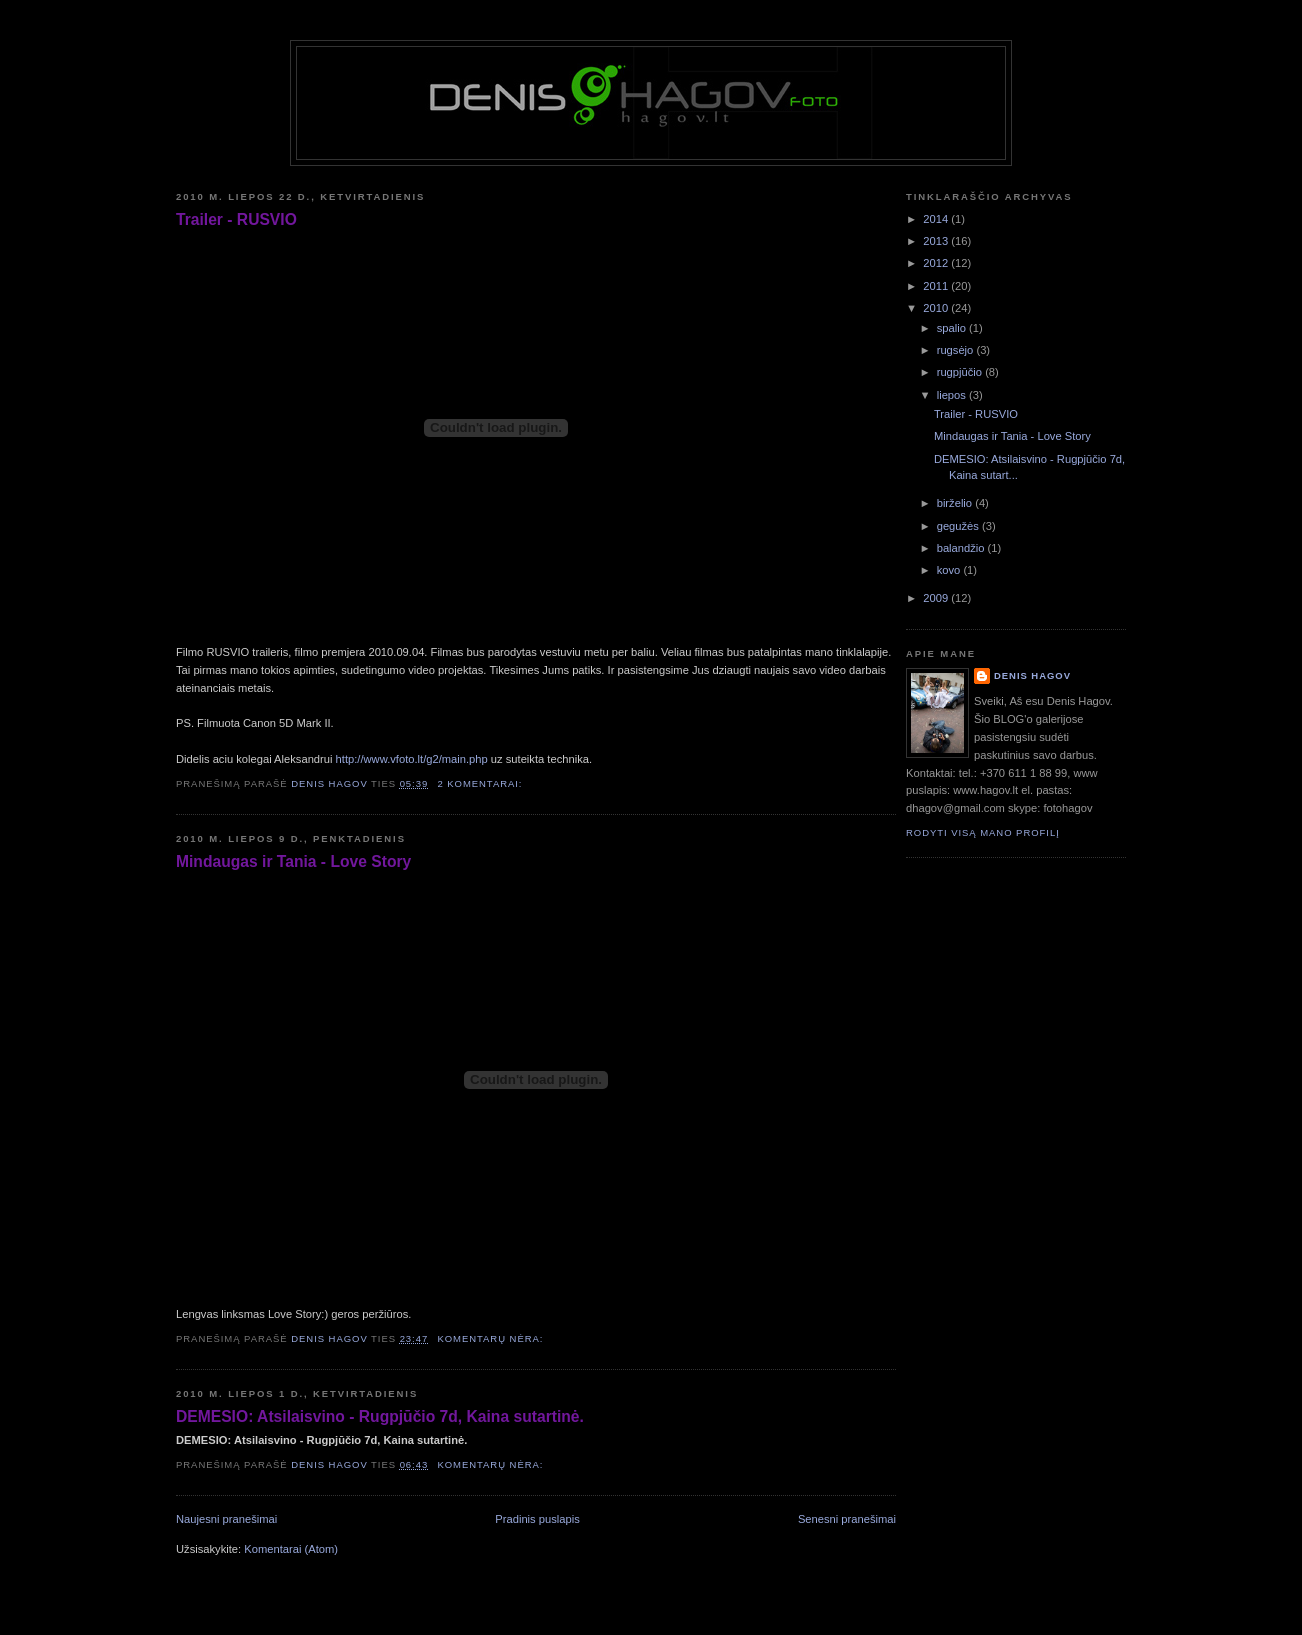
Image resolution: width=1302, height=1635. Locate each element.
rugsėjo (957, 350)
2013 (937, 241)
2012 (937, 263)
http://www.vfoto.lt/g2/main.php (412, 759)
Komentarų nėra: (492, 1338)
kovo (950, 570)
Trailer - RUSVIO (236, 219)
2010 (937, 308)
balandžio (962, 548)
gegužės (959, 526)
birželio (956, 503)
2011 (937, 286)
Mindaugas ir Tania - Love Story (293, 861)
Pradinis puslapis (537, 1519)
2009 (937, 598)
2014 (937, 219)
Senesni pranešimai (847, 1519)
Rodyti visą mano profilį (983, 832)
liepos (953, 395)
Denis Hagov (1032, 675)
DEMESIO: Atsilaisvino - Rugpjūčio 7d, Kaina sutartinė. (380, 1416)
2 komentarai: (481, 783)
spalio (953, 328)
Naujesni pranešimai (226, 1519)
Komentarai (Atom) (291, 1549)
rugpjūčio (961, 372)
